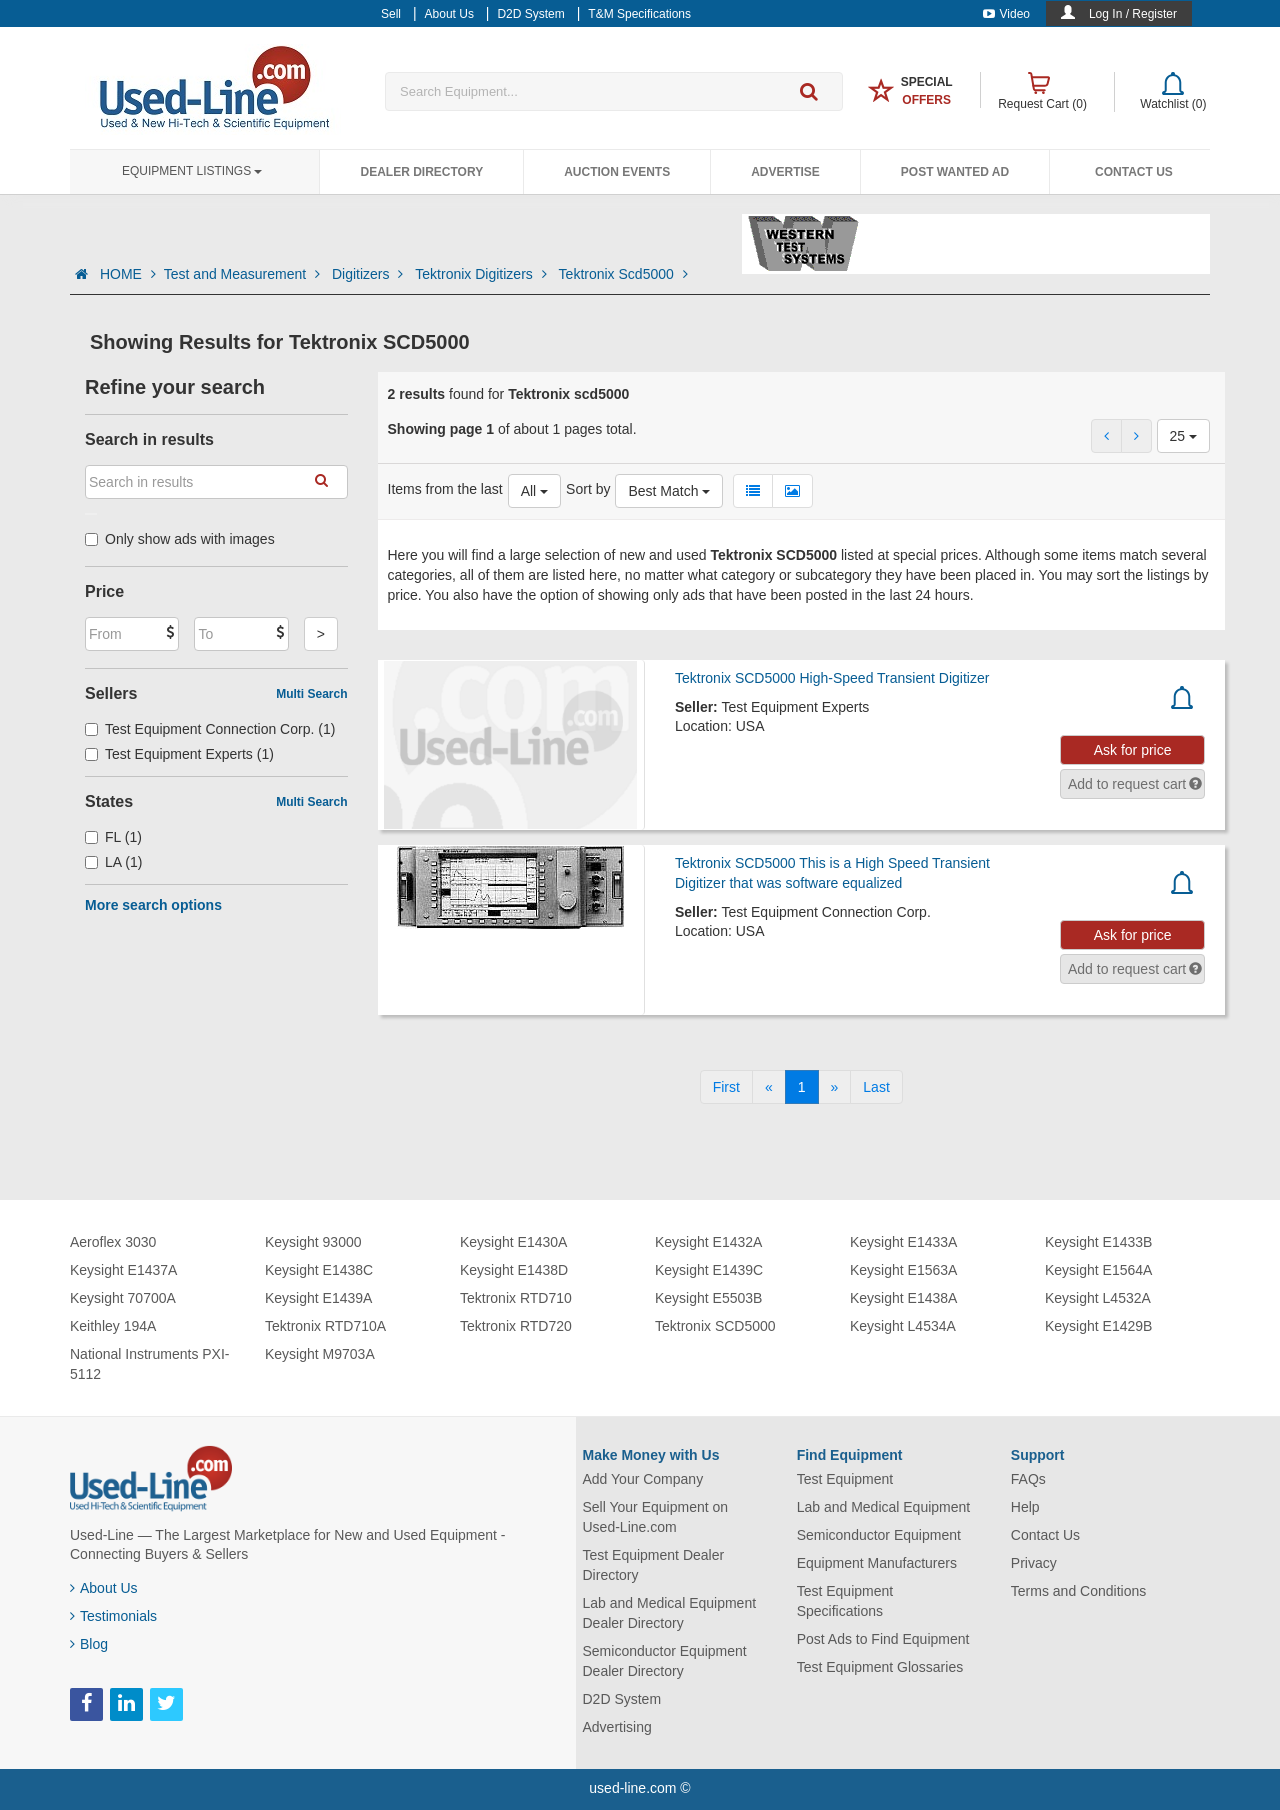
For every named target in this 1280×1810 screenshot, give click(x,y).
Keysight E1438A (903, 1298)
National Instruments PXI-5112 (150, 1364)
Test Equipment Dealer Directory (654, 1565)
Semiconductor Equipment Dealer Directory (665, 1661)
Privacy (1034, 1563)
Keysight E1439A (318, 1298)
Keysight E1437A (123, 1270)
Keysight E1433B (1098, 1242)
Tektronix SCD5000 (715, 1326)
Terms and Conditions (1078, 1591)
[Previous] (769, 1087)
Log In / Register (1133, 14)
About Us (104, 1588)
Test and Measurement (244, 274)
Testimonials (113, 1616)
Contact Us (1134, 172)
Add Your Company (643, 1479)
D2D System (622, 1699)
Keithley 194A (113, 1326)
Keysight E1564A (1098, 1270)
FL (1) (113, 837)
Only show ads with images (180, 539)
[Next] (835, 1087)
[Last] (876, 1087)
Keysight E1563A (903, 1270)
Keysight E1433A (903, 1242)
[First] (726, 1087)
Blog (89, 1644)
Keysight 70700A (123, 1298)
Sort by (588, 489)
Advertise (785, 172)
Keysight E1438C (319, 1270)
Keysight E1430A (513, 1242)
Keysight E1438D (514, 1270)
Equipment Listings (192, 171)
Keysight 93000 (313, 1242)
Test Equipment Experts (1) (179, 754)
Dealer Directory (421, 172)
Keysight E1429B (1098, 1326)
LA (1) (113, 862)
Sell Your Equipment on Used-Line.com (656, 1517)
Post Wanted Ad (955, 172)
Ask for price (1133, 750)
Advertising (617, 1727)
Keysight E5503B (708, 1298)
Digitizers (369, 274)
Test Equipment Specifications (845, 1601)
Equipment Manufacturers (877, 1563)
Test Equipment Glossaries (880, 1667)
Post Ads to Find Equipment (883, 1639)
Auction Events (617, 172)
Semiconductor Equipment (879, 1535)
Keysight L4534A (903, 1326)
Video (1006, 14)
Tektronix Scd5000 (623, 274)
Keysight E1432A (708, 1242)
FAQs (1028, 1479)
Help (1025, 1507)
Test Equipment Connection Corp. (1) (210, 729)
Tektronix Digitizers (482, 274)
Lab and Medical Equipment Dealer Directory (670, 1613)
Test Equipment (845, 1479)
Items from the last (445, 489)
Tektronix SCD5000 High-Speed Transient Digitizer (832, 678)
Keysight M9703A (320, 1354)
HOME (128, 274)
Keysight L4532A (1098, 1298)
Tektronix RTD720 (516, 1326)
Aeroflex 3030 (113, 1242)
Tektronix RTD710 (516, 1298)
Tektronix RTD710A (325, 1326)
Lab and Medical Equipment (884, 1507)
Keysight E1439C (709, 1270)
